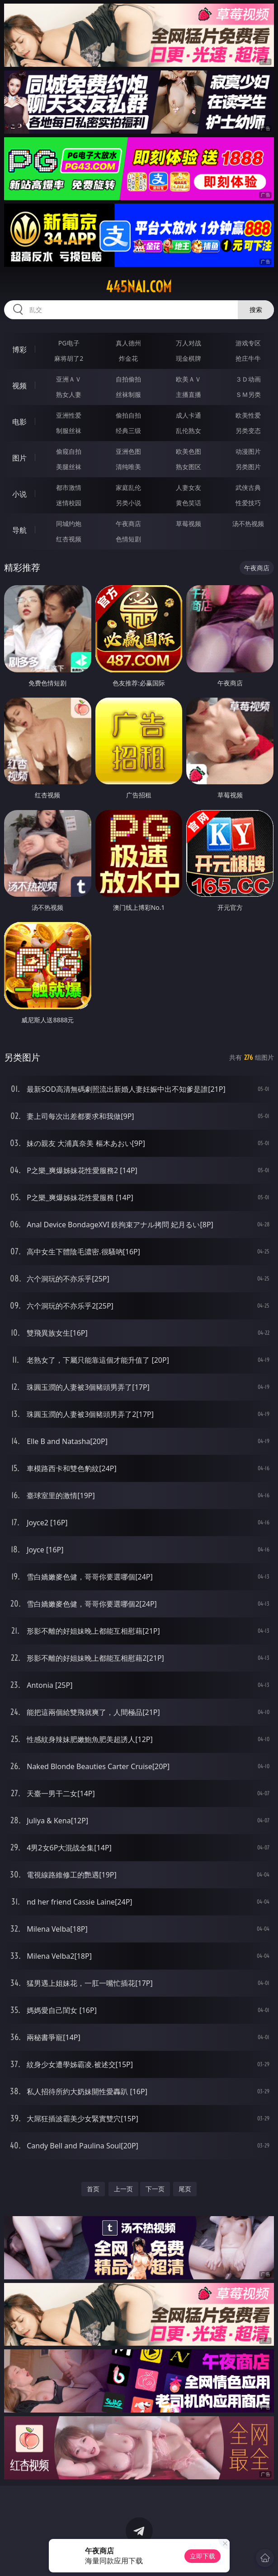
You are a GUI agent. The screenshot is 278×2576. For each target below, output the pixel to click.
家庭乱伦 (128, 487)
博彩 (19, 349)
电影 (19, 422)
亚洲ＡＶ (68, 379)
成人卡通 (188, 415)
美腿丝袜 (68, 466)
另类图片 (248, 466)
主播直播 (188, 394)
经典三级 (128, 430)
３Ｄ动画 (248, 379)
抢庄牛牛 (248, 358)
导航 (19, 530)
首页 (93, 2189)
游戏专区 (248, 343)
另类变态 (248, 430)
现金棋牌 (188, 358)
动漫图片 (248, 451)
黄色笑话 (188, 502)
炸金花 (128, 358)
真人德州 (128, 343)
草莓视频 (188, 523)
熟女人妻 (68, 394)
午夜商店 (128, 523)
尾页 (185, 2189)
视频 (19, 386)
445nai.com (139, 287)
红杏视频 (68, 539)
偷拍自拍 (128, 415)
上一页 (123, 2189)
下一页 (155, 2189)
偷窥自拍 (68, 451)
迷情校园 (68, 502)
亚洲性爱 (68, 415)
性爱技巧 (248, 502)
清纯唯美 (128, 466)
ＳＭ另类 (248, 394)
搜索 (256, 309)
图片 (19, 458)
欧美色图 (188, 451)
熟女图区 (188, 466)
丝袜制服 (128, 394)
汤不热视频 (248, 523)
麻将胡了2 (68, 358)
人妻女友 (188, 487)
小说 (19, 494)
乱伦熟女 (188, 430)
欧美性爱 (248, 415)
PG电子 (69, 343)
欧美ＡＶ (188, 379)
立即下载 (202, 2556)
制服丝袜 (68, 430)
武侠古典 (248, 487)
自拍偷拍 (128, 379)
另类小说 (128, 502)
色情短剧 (128, 539)
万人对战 (188, 343)
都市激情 (68, 487)
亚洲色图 (128, 451)
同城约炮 (68, 523)
